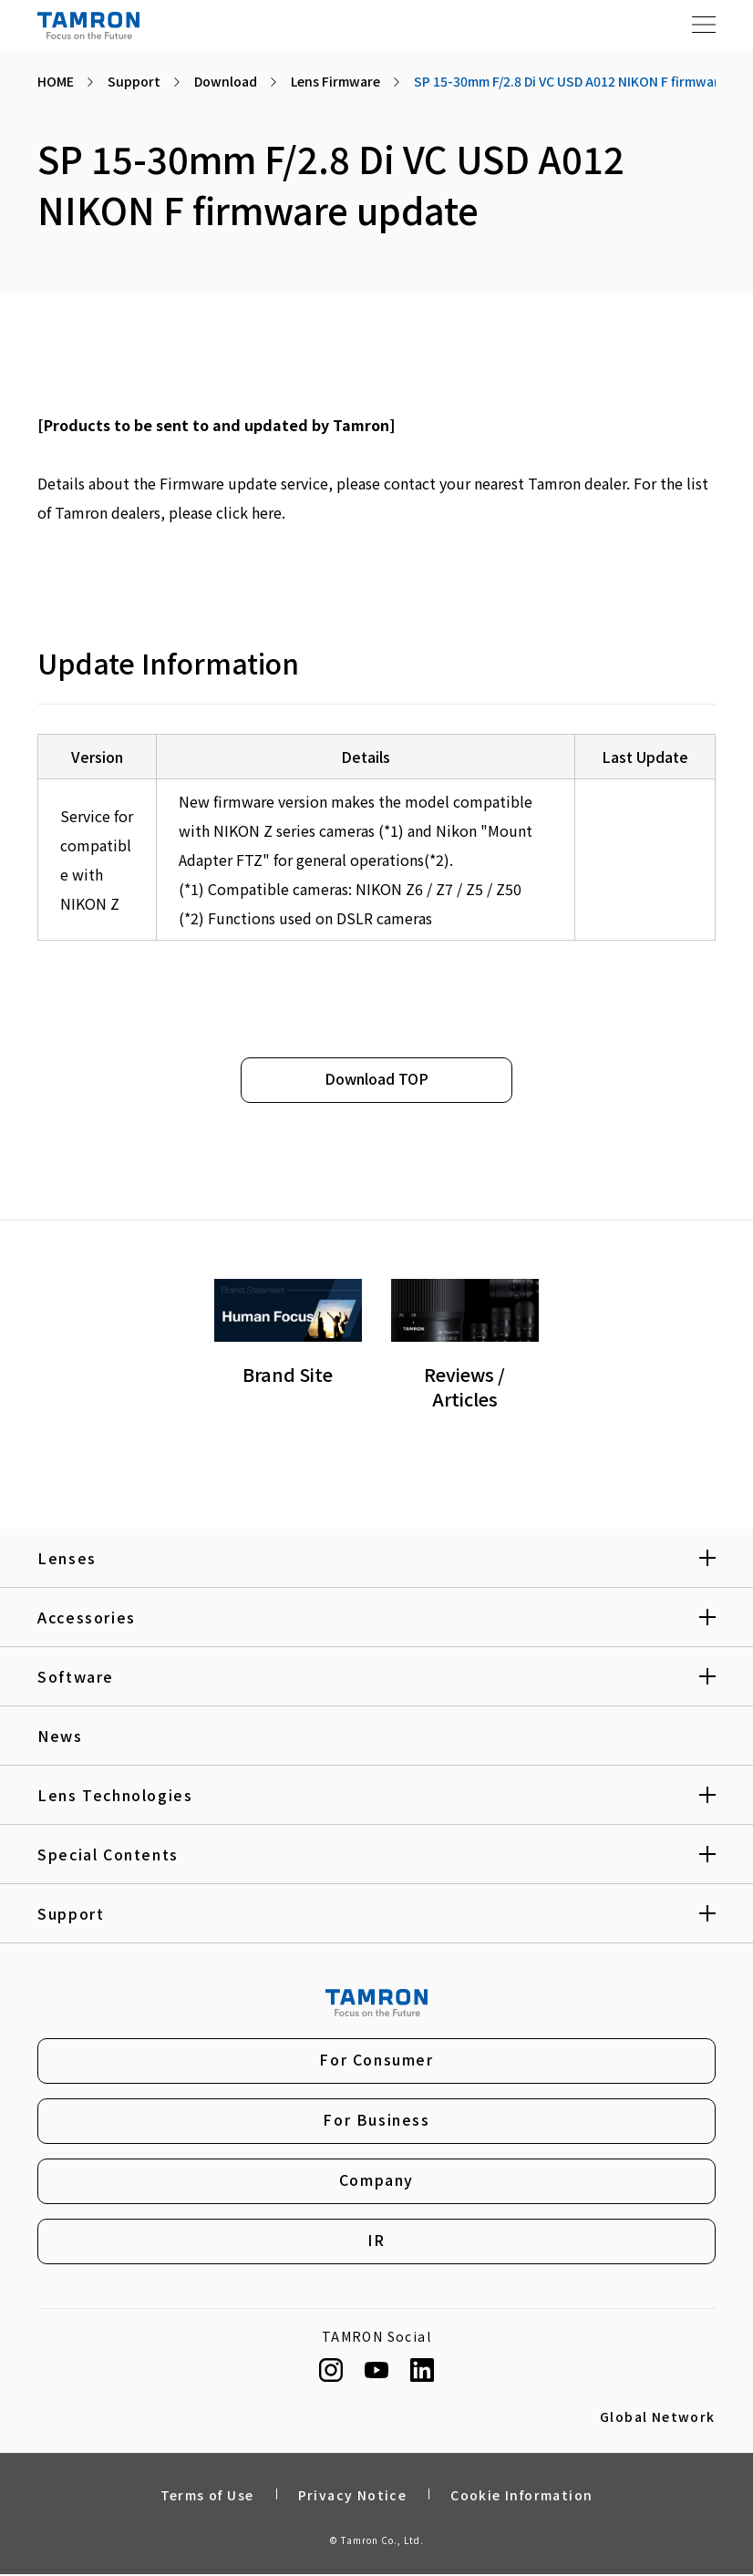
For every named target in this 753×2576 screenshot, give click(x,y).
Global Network (658, 2420)
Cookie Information (521, 2497)
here (267, 512)
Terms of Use (207, 2497)
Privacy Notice (352, 2497)
